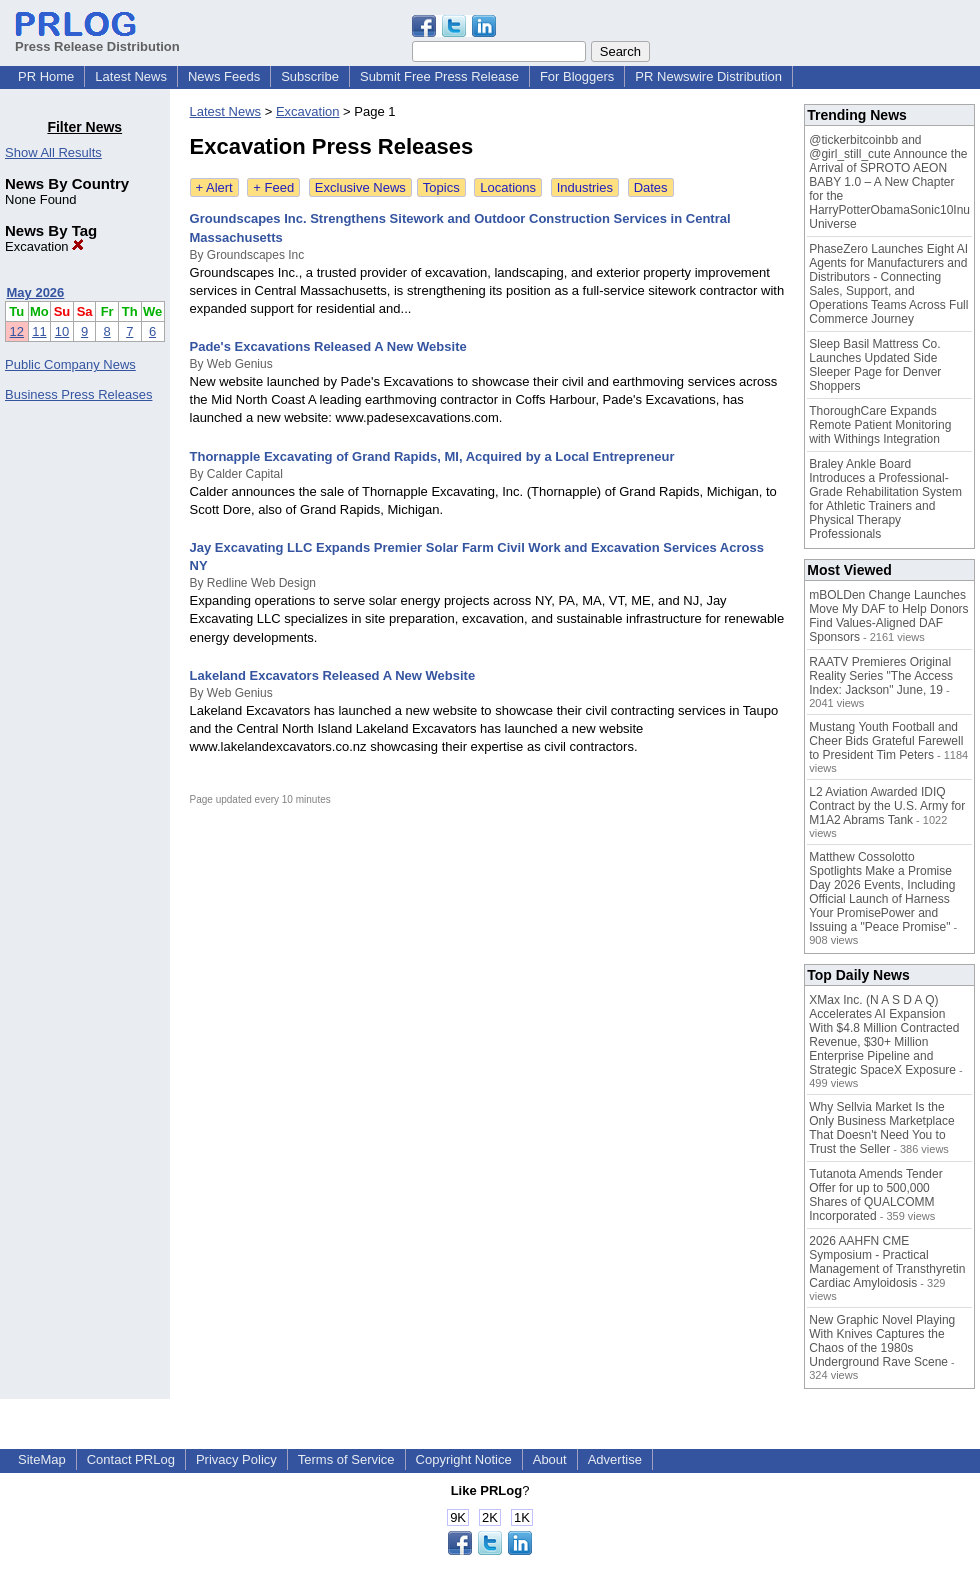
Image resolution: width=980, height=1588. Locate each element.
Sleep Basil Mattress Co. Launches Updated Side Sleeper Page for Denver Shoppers (875, 365)
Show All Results (53, 152)
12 (17, 331)
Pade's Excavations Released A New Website (328, 346)
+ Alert (214, 187)
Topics (441, 187)
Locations (508, 187)
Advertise (615, 1459)
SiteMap (42, 1459)
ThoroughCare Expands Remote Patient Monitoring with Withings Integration (880, 425)
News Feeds (224, 76)
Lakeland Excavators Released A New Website (333, 675)
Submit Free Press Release (439, 76)
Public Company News (70, 364)
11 (39, 331)
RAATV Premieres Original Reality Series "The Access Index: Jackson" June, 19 (881, 676)
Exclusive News (360, 187)
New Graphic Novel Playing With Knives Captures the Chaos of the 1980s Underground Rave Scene (882, 1341)
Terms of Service (346, 1459)
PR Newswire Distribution (708, 76)
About (550, 1459)
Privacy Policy (236, 1459)
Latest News (131, 76)
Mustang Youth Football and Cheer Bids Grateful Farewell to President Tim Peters (886, 741)
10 (62, 331)
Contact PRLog (131, 1459)
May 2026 (36, 292)
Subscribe (310, 76)
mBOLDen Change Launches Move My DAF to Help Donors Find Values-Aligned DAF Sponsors (888, 616)
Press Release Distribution (97, 39)
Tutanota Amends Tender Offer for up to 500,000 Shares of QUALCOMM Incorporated (875, 1195)
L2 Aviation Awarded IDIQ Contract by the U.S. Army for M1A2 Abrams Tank (887, 806)
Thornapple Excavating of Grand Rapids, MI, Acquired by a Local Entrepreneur (432, 456)
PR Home (46, 76)
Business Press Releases (78, 394)
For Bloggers (577, 76)
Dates (651, 187)
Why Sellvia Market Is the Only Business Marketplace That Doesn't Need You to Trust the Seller (881, 1128)
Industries (585, 187)
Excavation (44, 246)
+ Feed (273, 187)
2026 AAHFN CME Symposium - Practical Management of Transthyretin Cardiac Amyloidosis (887, 1262)
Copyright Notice (464, 1459)
